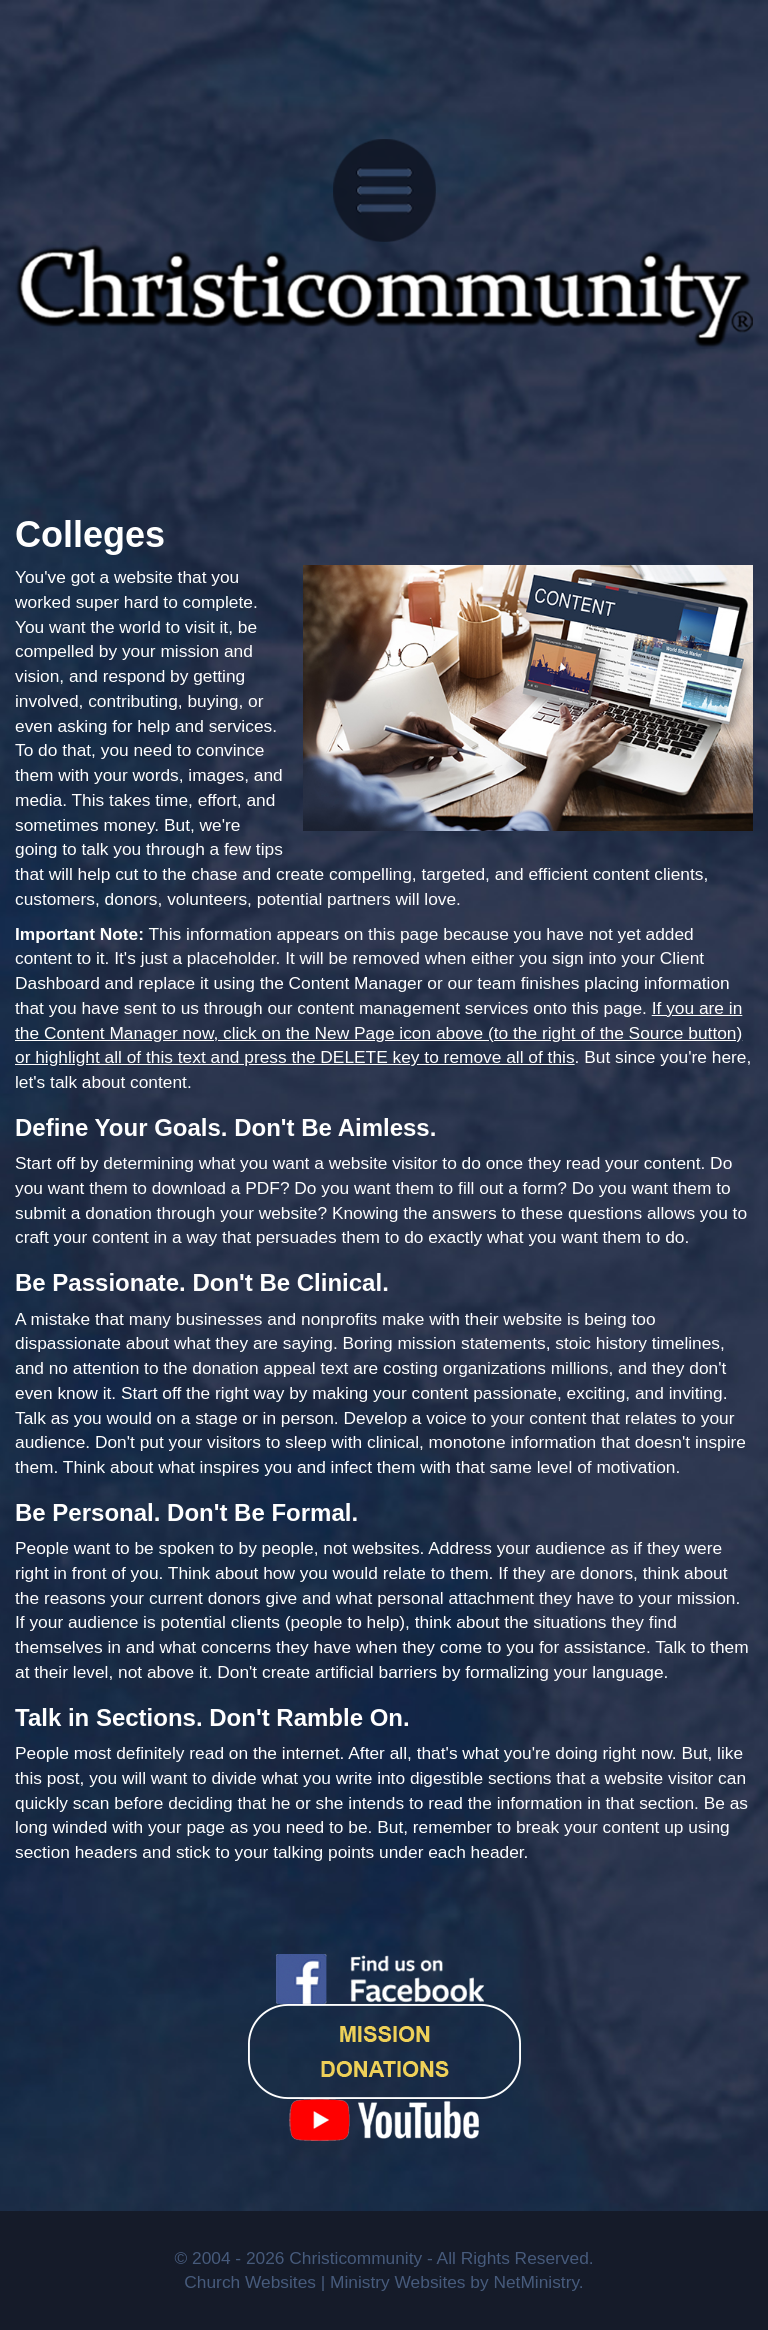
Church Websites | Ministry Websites (327, 2282)
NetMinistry (535, 2282)
